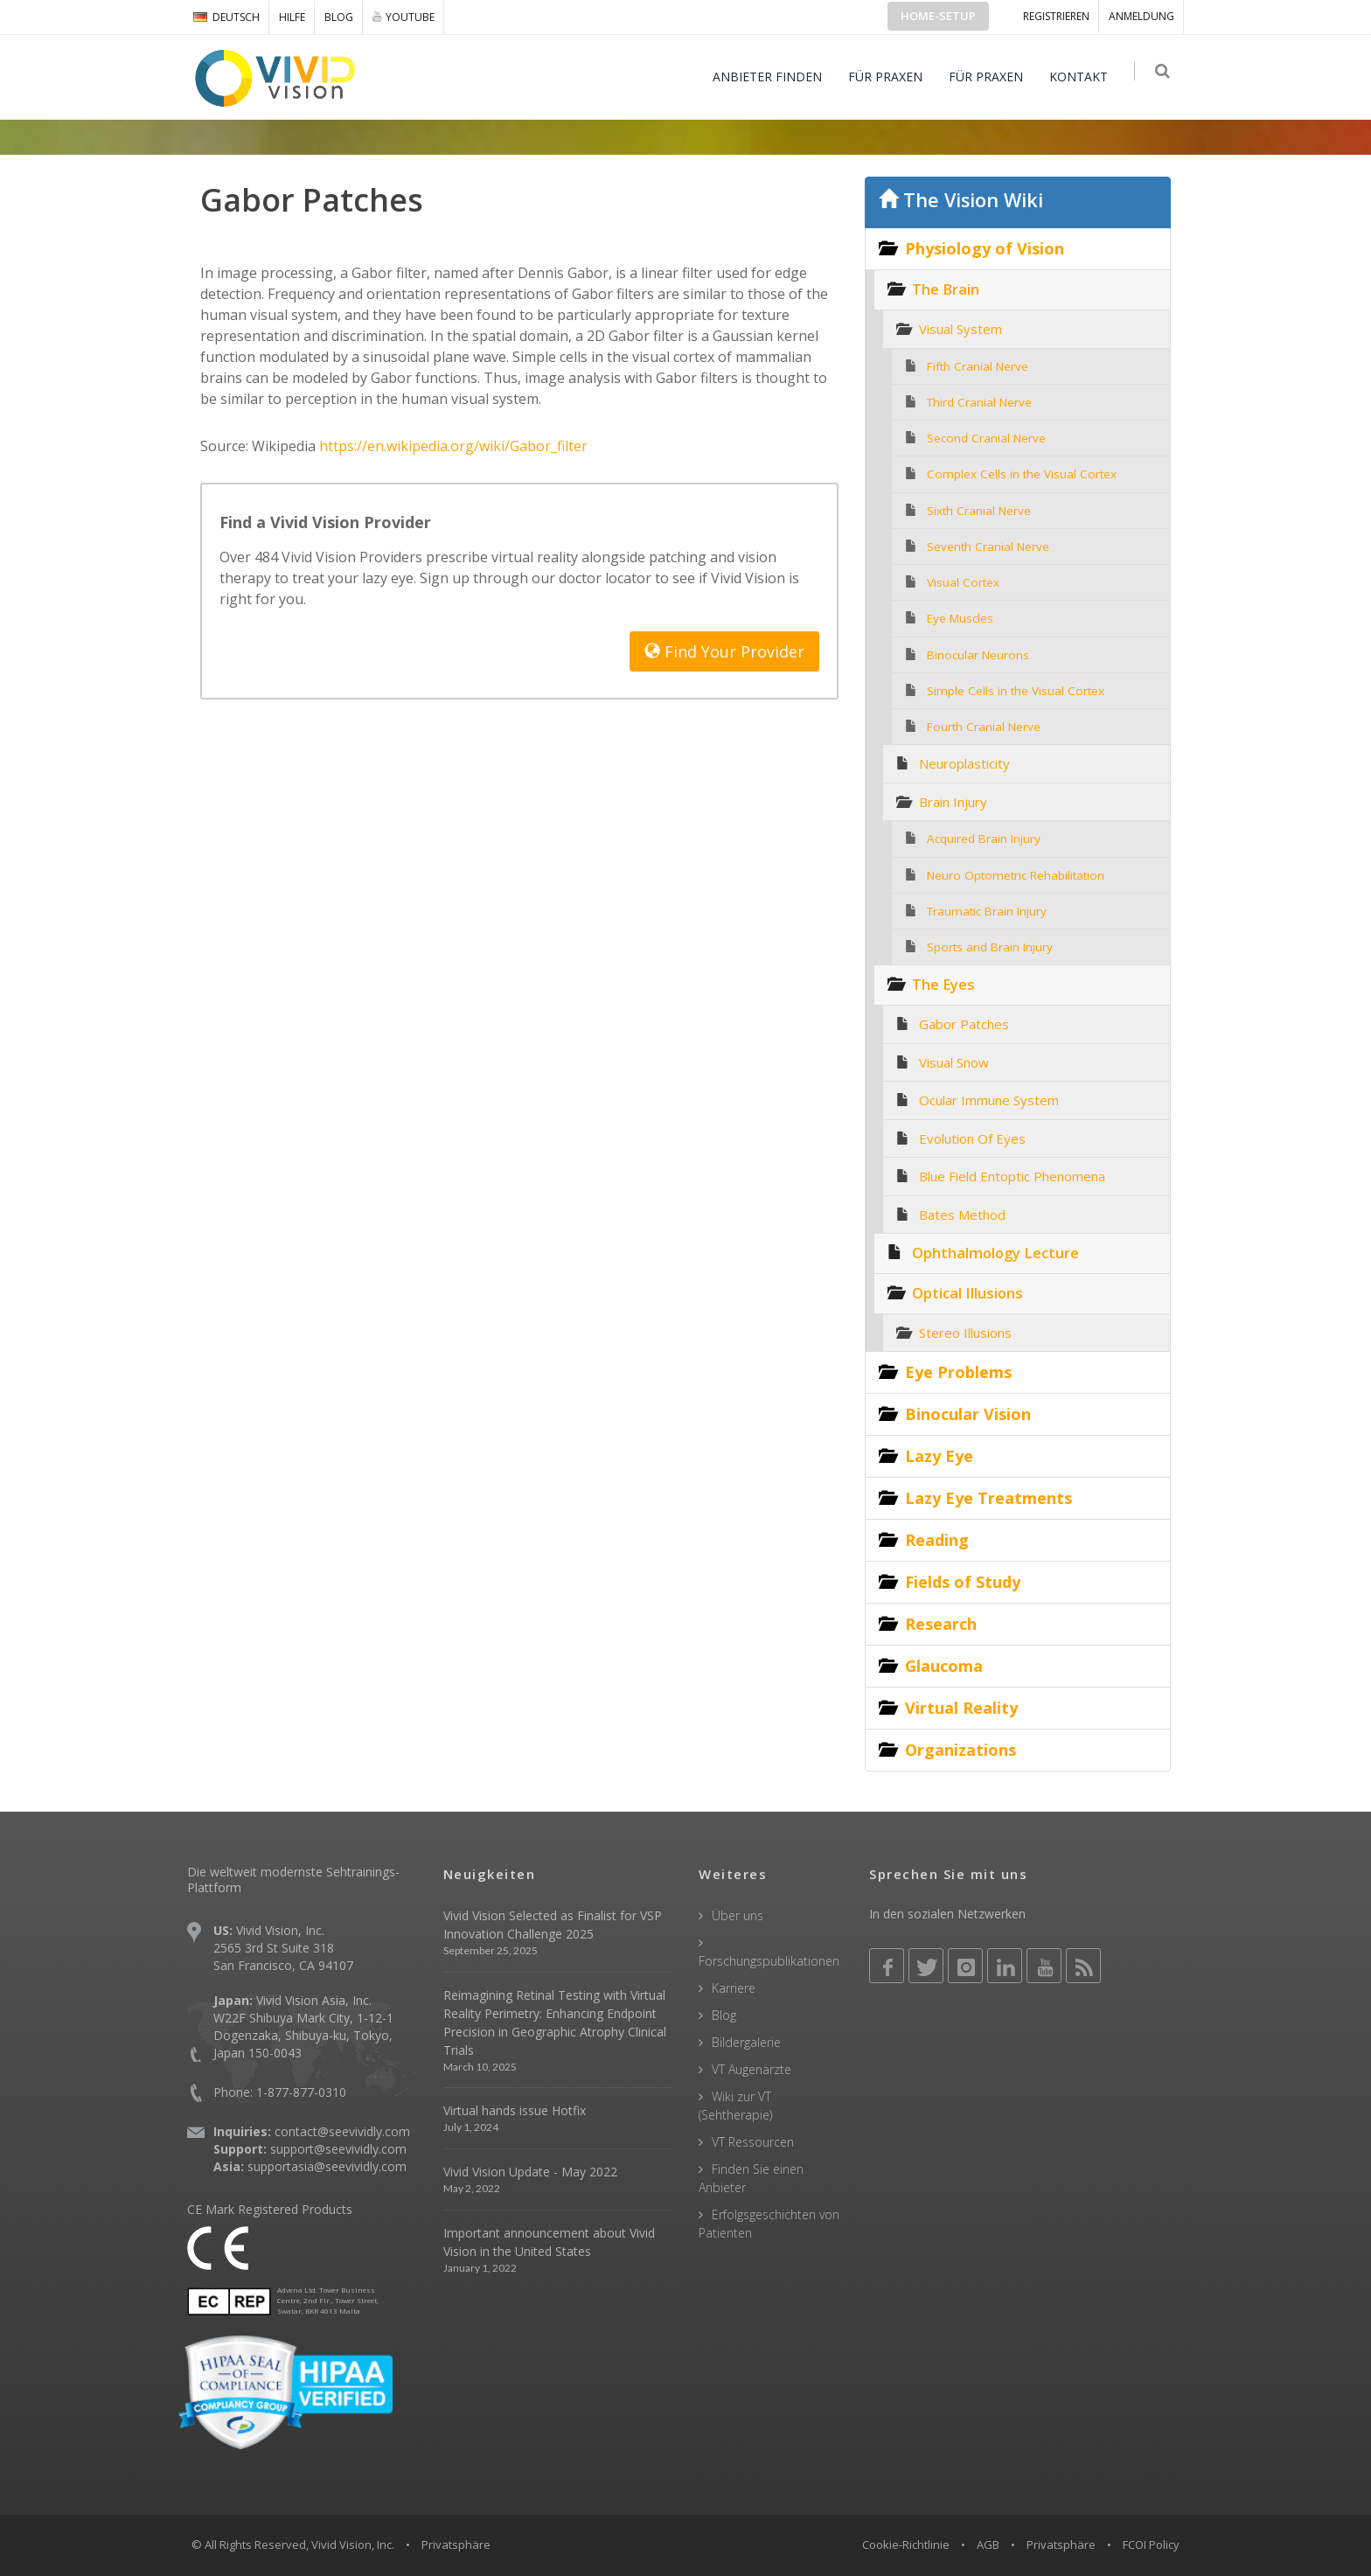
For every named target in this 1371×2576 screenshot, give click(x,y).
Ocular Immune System (989, 1100)
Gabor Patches (964, 1024)
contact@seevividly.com (342, 2131)
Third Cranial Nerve (979, 402)
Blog (338, 17)
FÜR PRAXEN (890, 76)
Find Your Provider (724, 651)
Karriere (733, 1988)
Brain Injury (953, 802)
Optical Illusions (967, 1293)
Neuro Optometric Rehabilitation (1015, 875)
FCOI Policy (1151, 2544)
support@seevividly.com (338, 2149)
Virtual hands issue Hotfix (514, 2110)
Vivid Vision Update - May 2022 (530, 2171)
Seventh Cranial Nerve (988, 546)
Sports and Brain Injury (990, 947)
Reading (937, 1539)
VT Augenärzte (751, 2069)
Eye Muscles (960, 618)
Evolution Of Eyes (972, 1138)
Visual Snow (954, 1062)
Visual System (960, 329)
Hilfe (292, 17)
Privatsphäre (1061, 2544)
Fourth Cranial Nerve (983, 727)
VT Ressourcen (753, 2142)
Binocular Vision (968, 1413)
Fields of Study (962, 1581)
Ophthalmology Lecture (995, 1253)
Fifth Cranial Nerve (977, 366)
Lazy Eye (939, 1455)
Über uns (737, 1915)
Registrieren (1056, 16)
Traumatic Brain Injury (987, 911)
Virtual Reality (961, 1707)
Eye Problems (958, 1371)
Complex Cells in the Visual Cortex (1022, 474)
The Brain (945, 289)
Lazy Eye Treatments (988, 1497)
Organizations (960, 1749)
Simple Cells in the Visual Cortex (1015, 691)
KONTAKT (1083, 76)
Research (941, 1623)
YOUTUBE (403, 16)
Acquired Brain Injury (983, 838)
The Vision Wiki (961, 199)
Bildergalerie (746, 2042)
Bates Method (962, 1214)
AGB (988, 2544)
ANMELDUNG (1141, 16)
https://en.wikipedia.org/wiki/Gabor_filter (453, 446)
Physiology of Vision (984, 248)
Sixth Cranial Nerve (979, 511)
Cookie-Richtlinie (906, 2544)
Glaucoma (944, 1665)
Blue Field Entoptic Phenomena (1012, 1176)
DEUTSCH (226, 17)
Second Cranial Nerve (986, 438)
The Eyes (943, 984)
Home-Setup (938, 16)
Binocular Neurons (978, 655)
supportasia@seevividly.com (327, 2166)
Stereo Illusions (965, 1332)
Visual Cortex (963, 582)
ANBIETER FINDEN (771, 76)
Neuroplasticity (964, 763)
